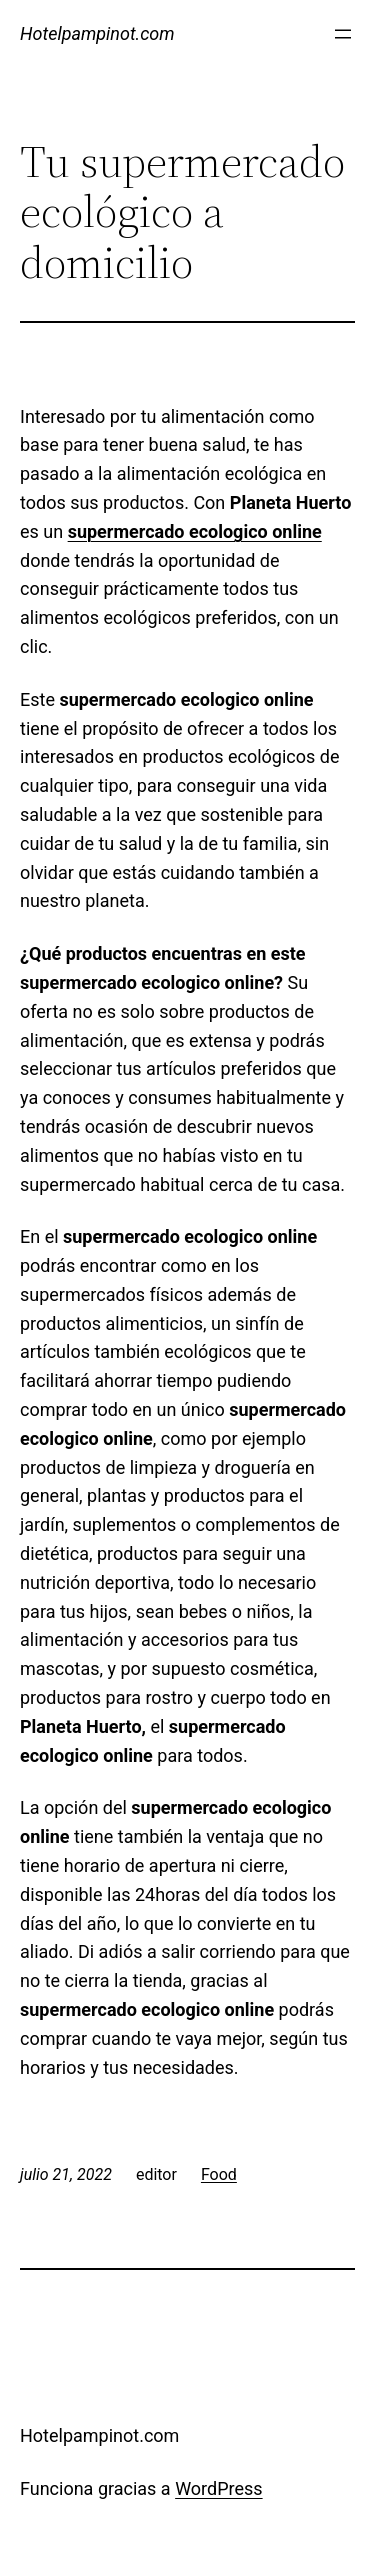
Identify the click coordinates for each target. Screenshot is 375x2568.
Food (219, 2174)
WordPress (218, 2488)
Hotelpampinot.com (97, 33)
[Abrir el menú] (343, 34)
